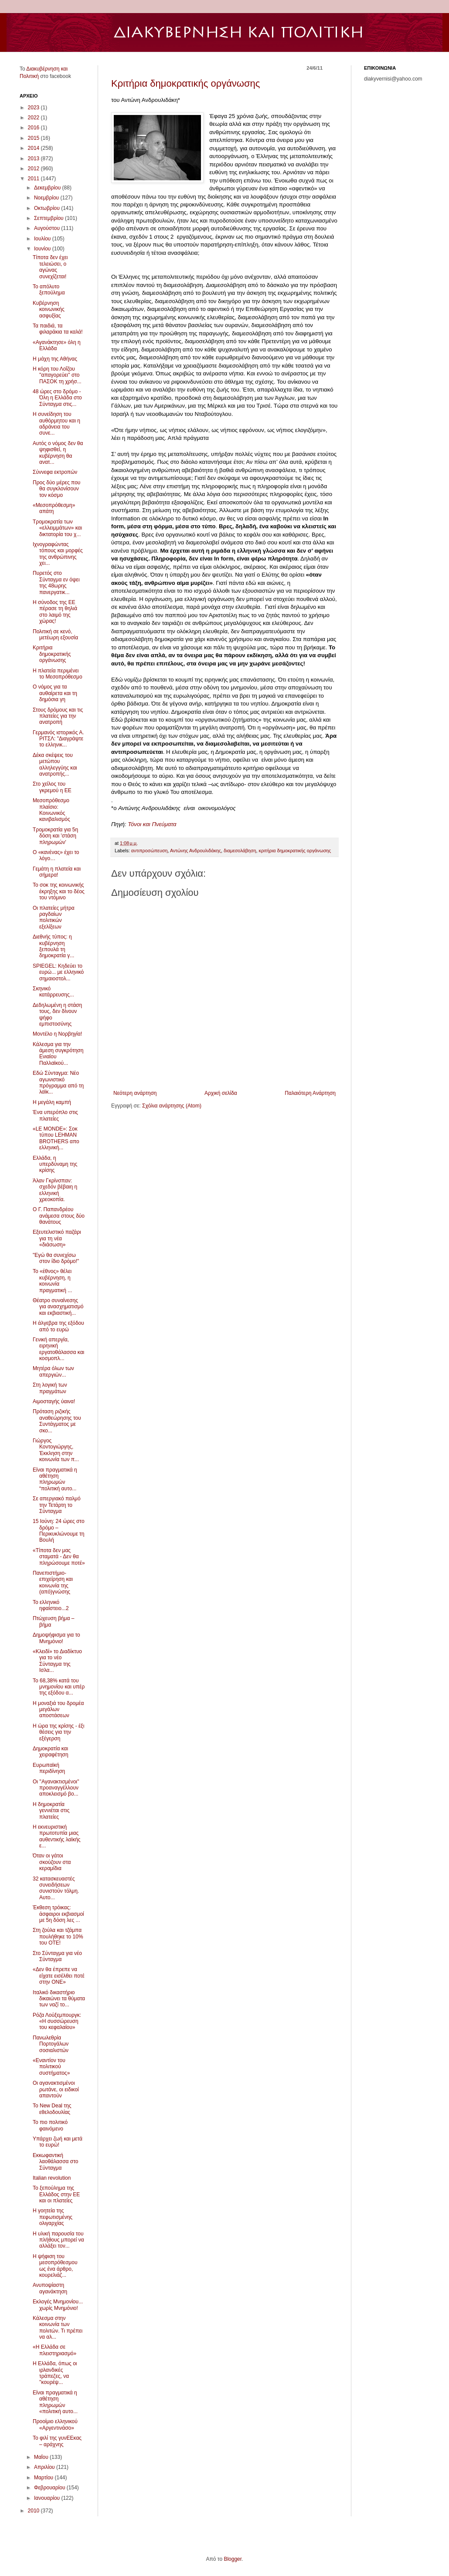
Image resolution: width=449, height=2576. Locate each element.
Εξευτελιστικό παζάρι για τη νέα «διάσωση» (57, 1238)
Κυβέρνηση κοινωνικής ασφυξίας (49, 309)
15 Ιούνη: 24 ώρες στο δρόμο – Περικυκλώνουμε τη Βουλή (59, 1530)
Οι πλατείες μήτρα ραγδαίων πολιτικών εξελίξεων (54, 917)
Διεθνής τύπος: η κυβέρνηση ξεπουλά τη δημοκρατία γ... (53, 946)
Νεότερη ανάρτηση (134, 1093)
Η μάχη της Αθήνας (55, 359)
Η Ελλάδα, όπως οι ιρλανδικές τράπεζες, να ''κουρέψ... (55, 2372)
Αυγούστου (47, 228)
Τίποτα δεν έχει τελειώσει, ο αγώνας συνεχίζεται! (50, 266)
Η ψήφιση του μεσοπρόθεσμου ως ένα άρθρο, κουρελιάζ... (55, 2265)
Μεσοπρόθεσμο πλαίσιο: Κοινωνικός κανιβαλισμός (51, 809)
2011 (34, 179)
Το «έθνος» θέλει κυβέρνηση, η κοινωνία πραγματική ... (52, 1280)
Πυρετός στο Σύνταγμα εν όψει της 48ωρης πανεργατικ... (56, 582)
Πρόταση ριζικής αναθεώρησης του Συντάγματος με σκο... (57, 1420)
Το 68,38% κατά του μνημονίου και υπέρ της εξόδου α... (59, 1687)
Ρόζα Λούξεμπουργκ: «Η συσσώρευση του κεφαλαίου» (57, 2021)
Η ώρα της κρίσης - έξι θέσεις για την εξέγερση (58, 1732)
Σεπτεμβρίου (49, 218)
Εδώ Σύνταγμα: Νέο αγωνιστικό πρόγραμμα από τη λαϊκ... (58, 1082)
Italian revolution (52, 2178)
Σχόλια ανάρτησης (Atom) (171, 1106)
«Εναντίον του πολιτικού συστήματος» (51, 2066)
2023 (34, 108)
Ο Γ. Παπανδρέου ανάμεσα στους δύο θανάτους (59, 1215)
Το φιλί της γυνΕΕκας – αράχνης (57, 2441)
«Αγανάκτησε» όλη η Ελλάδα (57, 345)
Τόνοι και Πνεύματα (152, 824)
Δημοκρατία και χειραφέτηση (50, 1751)
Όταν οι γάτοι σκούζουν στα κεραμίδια (52, 1862)
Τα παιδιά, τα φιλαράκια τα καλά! (58, 329)
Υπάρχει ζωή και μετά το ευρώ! (57, 2142)
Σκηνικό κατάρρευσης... (53, 992)
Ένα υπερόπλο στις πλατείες (55, 1115)
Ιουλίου (43, 239)
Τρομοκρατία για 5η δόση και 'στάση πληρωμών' (55, 836)
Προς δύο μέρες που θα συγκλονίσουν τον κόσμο (56, 488)
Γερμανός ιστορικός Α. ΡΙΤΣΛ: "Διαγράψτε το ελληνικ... (58, 738)
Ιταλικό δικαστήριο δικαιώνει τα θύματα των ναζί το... (59, 1998)
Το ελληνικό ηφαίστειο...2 (51, 1605)
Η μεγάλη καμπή (52, 1102)
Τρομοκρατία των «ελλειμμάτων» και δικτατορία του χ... (57, 528)
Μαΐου (42, 2457)
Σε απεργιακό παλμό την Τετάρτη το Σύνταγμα (57, 1505)
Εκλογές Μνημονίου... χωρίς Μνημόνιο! (58, 2305)
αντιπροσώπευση (149, 850)
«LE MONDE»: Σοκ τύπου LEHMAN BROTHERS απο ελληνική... (56, 1138)
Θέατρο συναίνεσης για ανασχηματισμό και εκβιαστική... (58, 1306)
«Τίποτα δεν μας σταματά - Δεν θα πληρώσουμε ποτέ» (59, 1556)
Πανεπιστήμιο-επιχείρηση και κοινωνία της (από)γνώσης (53, 1582)
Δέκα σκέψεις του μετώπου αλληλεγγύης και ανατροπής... (55, 764)
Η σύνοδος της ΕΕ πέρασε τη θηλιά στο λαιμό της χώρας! (55, 611)
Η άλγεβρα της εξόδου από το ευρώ (58, 1326)
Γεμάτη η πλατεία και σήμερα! (57, 872)
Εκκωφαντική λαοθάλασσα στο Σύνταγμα (55, 2161)
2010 (34, 2511)
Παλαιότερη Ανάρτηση (310, 1093)
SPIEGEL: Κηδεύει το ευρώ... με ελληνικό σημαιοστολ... (58, 972)
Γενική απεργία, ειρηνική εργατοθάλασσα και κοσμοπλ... (58, 1349)
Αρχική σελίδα (220, 1093)
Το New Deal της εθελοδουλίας (52, 2109)
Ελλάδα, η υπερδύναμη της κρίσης (55, 1164)
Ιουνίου (43, 249)
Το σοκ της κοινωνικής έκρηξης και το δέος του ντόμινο (59, 891)
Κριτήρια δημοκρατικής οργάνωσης (185, 83)
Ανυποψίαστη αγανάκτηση (50, 2288)
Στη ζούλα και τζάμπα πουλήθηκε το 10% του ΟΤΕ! (58, 1936)
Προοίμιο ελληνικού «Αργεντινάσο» (55, 2424)
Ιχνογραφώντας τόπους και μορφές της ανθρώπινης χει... (58, 553)
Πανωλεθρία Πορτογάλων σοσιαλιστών (50, 2044)
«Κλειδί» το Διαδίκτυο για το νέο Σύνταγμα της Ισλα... (57, 1660)
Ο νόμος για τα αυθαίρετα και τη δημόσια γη (55, 693)
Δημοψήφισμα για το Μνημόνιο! (56, 1638)
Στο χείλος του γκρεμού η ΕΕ (52, 787)
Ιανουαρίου (47, 2498)
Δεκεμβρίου (48, 188)
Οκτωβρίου (47, 208)
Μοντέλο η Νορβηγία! (57, 1034)
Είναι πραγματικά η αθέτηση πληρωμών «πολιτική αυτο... (55, 2402)
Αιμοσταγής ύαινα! (54, 1401)
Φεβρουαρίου (50, 2488)
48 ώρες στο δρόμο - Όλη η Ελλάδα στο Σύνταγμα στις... (57, 397)
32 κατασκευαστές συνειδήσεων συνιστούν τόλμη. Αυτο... (56, 1888)
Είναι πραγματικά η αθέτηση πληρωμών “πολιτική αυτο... (55, 1479)
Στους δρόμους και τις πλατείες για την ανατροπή (58, 716)
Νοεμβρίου (47, 198)
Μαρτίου (44, 2478)
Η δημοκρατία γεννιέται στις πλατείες (51, 1810)
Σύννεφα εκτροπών (55, 472)
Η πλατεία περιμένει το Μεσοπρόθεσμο (57, 674)
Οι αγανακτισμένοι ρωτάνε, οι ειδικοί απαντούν (56, 2089)
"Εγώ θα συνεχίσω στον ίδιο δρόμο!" (56, 1258)
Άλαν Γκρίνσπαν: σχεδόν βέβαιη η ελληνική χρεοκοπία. (55, 1190)
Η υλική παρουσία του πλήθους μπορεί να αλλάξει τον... (58, 2240)
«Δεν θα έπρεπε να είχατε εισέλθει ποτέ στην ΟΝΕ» (59, 1975)
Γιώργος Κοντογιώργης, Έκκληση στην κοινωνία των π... (56, 1450)
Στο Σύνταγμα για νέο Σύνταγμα (57, 1956)
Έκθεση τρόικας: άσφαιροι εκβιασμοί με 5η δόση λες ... (58, 1913)
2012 (34, 168)
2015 (34, 138)
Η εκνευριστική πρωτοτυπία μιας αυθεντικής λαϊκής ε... (57, 1836)
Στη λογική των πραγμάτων (50, 1388)
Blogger (233, 2559)
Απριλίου (45, 2467)
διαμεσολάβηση (240, 850)
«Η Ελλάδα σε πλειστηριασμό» (54, 2350)
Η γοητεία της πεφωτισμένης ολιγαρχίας (52, 2217)
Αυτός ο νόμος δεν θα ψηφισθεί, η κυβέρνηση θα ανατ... (58, 452)
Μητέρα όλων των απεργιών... (53, 1371)
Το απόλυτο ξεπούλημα (49, 290)
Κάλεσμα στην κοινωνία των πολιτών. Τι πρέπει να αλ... (57, 2327)
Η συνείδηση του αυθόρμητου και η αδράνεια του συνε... (56, 423)
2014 (34, 148)
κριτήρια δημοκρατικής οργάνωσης (295, 850)
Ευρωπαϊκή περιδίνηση (49, 1768)
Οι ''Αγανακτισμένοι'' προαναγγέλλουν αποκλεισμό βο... (56, 1788)
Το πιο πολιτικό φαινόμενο (50, 2125)
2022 (34, 118)
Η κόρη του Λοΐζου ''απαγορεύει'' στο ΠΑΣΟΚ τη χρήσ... (57, 375)
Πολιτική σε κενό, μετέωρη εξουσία (55, 634)
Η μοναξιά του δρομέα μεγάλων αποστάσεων (58, 1709)
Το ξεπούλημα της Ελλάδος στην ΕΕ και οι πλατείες (56, 2194)
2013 (34, 158)
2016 (34, 128)
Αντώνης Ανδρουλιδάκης (195, 850)
